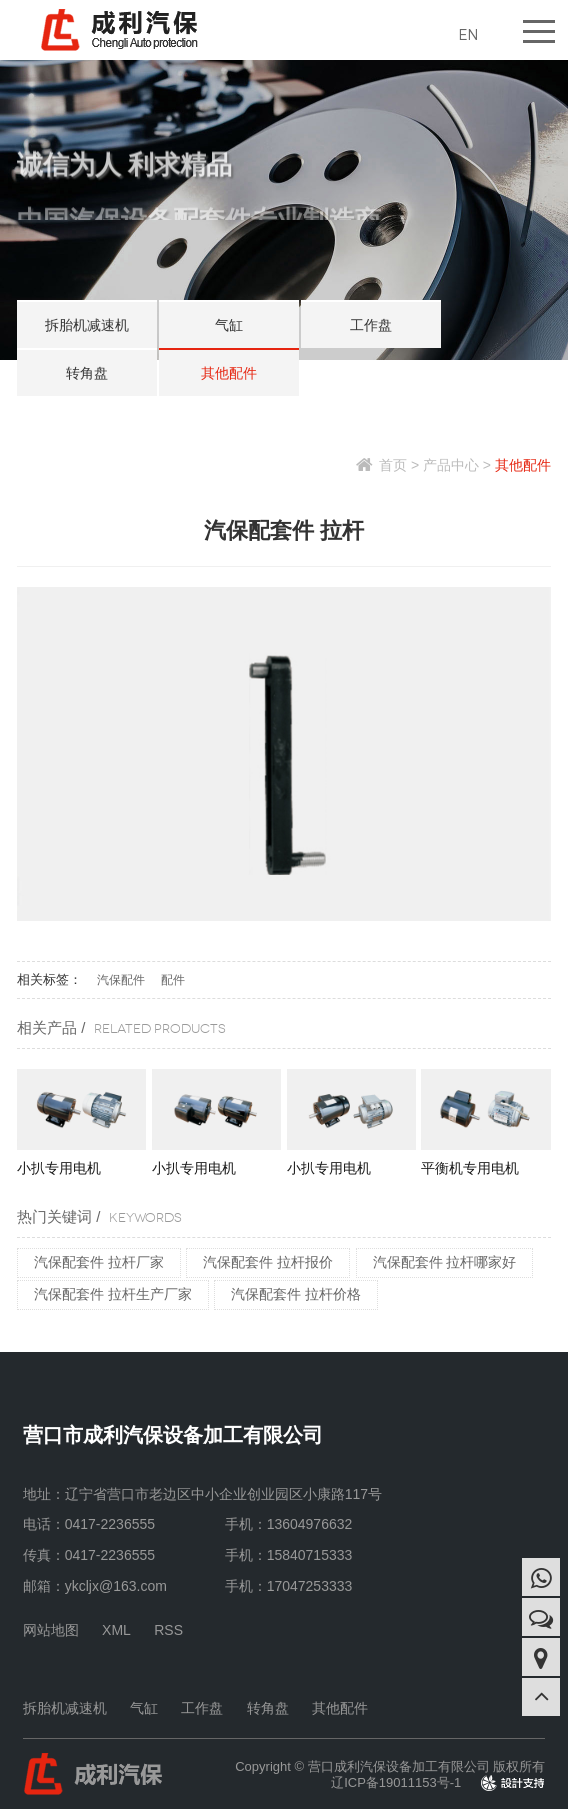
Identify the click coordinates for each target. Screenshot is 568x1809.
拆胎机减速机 (87, 325)
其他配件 (229, 373)
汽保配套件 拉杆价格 (296, 1294)
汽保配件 (121, 980)
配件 (173, 980)
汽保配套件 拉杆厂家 (99, 1262)
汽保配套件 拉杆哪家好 (445, 1262)
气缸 (229, 325)
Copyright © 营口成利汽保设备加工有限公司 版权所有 (390, 1766)
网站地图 (51, 1630)
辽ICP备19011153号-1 (396, 1782)
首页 (393, 465)
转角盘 (87, 373)
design (526, 1782)
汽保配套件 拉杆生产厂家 (113, 1294)
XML (116, 1630)
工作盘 (371, 325)
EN (468, 34)
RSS (168, 1630)
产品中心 (451, 465)
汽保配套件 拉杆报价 (268, 1262)
